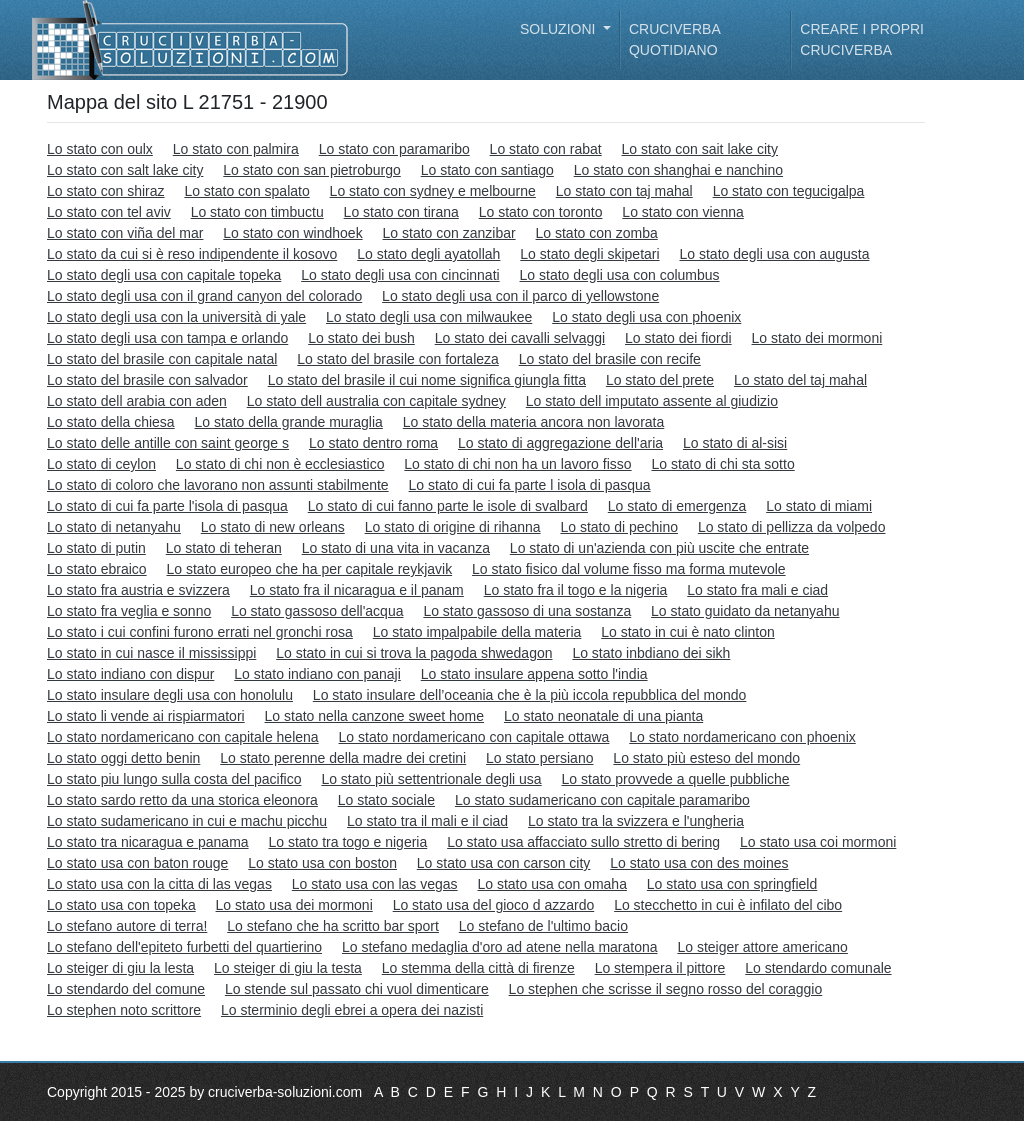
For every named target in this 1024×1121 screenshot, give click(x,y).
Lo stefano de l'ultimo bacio (543, 926)
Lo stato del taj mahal (800, 380)
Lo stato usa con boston (322, 863)
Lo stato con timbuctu (257, 212)
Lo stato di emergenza (677, 506)
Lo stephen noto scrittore (124, 1010)
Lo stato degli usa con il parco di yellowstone (520, 296)
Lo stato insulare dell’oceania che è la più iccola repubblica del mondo (530, 695)
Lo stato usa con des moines (699, 863)
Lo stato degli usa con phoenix (646, 317)
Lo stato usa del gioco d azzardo (494, 905)
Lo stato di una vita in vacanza (396, 548)
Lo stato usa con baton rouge (137, 863)
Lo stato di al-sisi (735, 443)
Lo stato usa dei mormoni (294, 905)
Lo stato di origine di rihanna (453, 527)
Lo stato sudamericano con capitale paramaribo (602, 800)
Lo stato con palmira (236, 149)
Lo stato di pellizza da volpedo (792, 527)
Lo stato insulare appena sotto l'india (534, 674)
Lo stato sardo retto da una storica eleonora (182, 800)
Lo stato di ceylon (101, 464)
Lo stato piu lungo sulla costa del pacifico (174, 779)
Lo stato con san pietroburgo (311, 170)
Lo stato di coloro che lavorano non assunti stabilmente (218, 485)
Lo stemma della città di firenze (478, 968)
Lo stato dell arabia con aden (137, 401)
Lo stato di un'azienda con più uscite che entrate (659, 548)
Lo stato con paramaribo (394, 149)
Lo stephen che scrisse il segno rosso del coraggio (666, 989)
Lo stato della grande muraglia (289, 422)
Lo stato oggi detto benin (123, 758)
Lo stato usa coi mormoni (818, 842)
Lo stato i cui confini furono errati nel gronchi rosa (200, 632)
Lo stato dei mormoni (817, 338)
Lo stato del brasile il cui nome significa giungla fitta (427, 380)
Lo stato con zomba (597, 233)
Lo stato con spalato (246, 191)
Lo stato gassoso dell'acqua (317, 611)
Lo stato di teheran (224, 548)
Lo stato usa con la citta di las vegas (159, 884)
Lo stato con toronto (541, 212)
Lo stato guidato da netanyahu (745, 611)
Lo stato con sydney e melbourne (433, 191)
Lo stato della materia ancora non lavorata (534, 422)
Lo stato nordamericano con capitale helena (183, 737)
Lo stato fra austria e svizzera (138, 590)
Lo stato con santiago (487, 170)
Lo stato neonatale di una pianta (603, 716)
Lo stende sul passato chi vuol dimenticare (357, 989)
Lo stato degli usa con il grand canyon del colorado (204, 296)
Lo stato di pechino (619, 527)
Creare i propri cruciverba (862, 39)
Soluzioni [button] (559, 29)
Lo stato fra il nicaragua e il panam (357, 590)
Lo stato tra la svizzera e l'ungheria (636, 821)
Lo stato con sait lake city (700, 149)
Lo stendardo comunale (818, 968)
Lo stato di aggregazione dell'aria (560, 443)
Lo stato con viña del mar (125, 233)
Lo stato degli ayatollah (428, 254)
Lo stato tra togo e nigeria (347, 842)
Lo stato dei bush (361, 338)
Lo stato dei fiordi (678, 338)
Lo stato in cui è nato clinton (688, 632)
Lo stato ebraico (97, 569)
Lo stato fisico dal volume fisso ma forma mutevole (629, 569)
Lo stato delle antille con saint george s (168, 443)
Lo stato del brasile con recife (610, 359)
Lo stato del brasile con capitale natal (162, 359)
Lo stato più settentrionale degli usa (431, 779)
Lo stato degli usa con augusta (775, 254)
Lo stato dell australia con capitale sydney (376, 401)
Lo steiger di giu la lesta (120, 968)
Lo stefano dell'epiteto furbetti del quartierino (184, 947)
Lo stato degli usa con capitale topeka (164, 275)
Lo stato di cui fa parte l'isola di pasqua (167, 506)
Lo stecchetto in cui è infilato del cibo (728, 905)
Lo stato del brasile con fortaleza (398, 359)
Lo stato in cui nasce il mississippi (151, 653)
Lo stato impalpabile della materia (477, 632)
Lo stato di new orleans (273, 527)
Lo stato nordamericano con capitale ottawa (474, 737)
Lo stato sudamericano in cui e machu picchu (187, 821)
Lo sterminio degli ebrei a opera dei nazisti (352, 1010)
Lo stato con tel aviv (109, 212)
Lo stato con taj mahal (624, 191)
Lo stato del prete (660, 380)
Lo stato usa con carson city (504, 863)
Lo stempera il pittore (660, 968)
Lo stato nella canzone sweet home (374, 716)
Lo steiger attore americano (762, 947)
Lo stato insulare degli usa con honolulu (170, 695)
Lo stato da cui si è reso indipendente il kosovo (192, 254)
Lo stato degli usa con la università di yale (176, 317)
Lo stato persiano (539, 758)
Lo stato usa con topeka (121, 905)
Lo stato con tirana (401, 212)
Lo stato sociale (386, 800)
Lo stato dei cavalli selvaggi (520, 338)
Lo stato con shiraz (106, 191)
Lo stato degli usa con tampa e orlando (167, 338)
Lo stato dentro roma (373, 443)
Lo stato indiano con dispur (130, 674)
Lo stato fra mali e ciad (757, 590)
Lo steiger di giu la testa (288, 968)
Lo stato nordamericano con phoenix (742, 737)
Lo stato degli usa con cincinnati (400, 275)
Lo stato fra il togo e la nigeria (576, 590)
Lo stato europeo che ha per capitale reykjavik (310, 569)
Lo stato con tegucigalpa (789, 191)
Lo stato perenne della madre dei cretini (343, 758)
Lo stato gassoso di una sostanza (527, 611)
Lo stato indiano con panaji (317, 674)
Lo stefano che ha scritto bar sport (333, 926)
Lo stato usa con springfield (732, 884)
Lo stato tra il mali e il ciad (427, 821)
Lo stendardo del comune (126, 989)
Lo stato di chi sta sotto (722, 464)
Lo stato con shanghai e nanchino (678, 170)
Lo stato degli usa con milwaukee (429, 317)
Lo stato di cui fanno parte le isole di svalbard (448, 506)
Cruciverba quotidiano (674, 39)
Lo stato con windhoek (292, 233)
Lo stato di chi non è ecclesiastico (280, 464)
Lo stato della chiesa (111, 422)
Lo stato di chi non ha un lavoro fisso (517, 464)
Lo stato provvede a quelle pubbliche (676, 779)
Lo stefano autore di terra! (127, 926)
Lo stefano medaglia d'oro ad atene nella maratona (500, 947)
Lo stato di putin (96, 548)
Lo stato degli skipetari (589, 254)
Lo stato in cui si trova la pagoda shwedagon (414, 653)
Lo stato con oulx (100, 149)
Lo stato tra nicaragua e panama (148, 842)
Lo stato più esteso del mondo (706, 758)
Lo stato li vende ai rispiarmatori (146, 716)
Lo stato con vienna (682, 212)
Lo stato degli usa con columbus (620, 275)
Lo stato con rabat (546, 149)
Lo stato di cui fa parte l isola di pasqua (530, 485)
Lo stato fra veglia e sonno (129, 611)
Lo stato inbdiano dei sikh (651, 653)
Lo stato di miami (819, 506)
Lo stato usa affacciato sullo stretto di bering (583, 842)
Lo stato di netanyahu (114, 527)
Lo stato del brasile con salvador (147, 380)
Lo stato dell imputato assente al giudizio (652, 401)
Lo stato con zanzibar (449, 233)
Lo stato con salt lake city (125, 170)
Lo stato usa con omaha (551, 884)
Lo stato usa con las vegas (375, 884)
